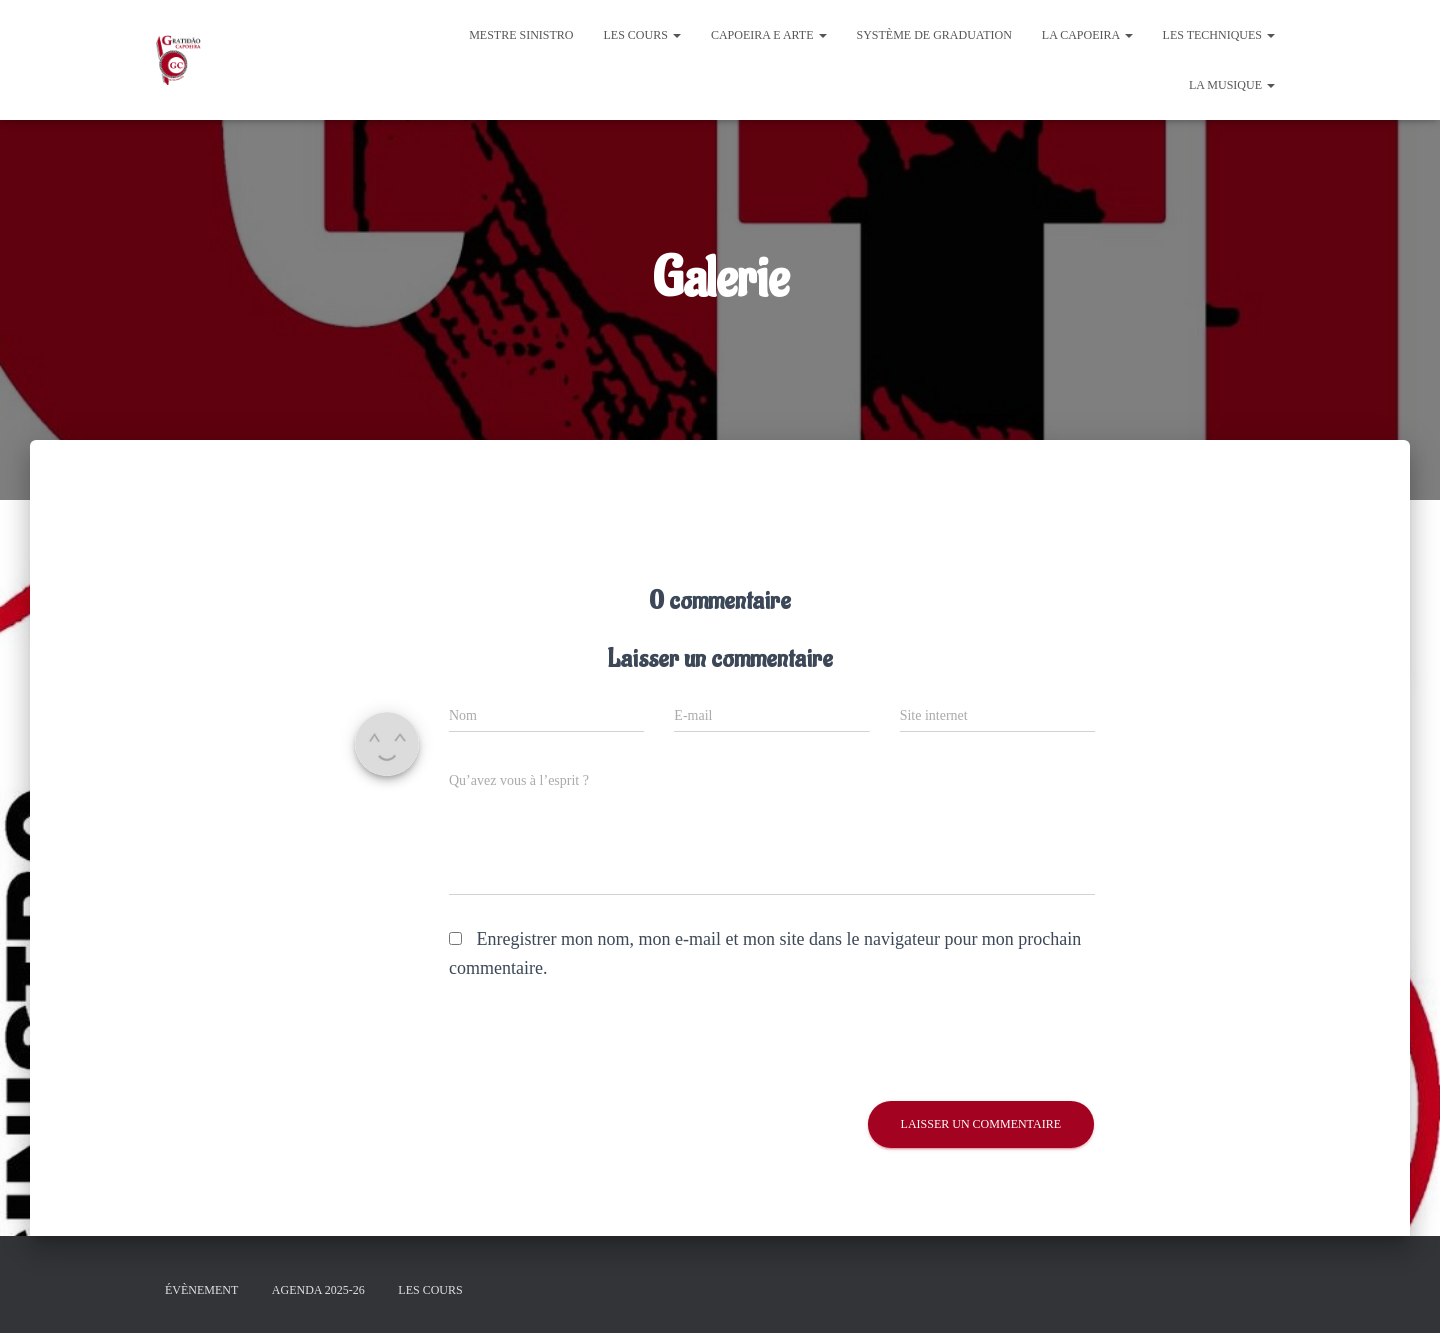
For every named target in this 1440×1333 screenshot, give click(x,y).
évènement (201, 1290)
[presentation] (585, 1042)
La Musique (1232, 85)
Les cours (642, 35)
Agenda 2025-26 (318, 1290)
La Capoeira (1087, 35)
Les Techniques (1219, 35)
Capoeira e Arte (769, 35)
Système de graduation (934, 35)
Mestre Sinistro (521, 35)
